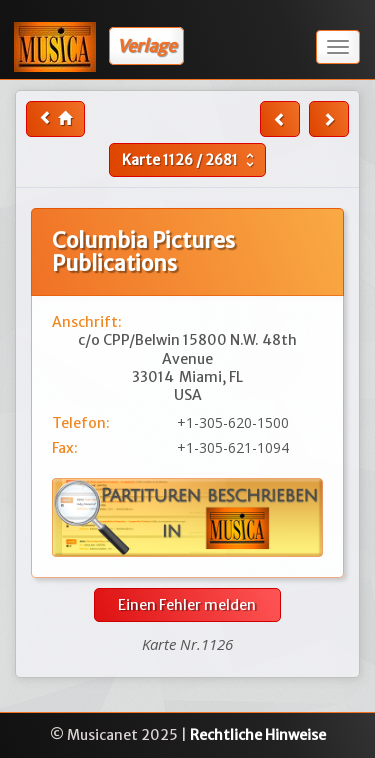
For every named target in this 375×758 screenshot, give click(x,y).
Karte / (190, 160)
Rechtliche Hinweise (258, 735)
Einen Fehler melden (187, 605)
